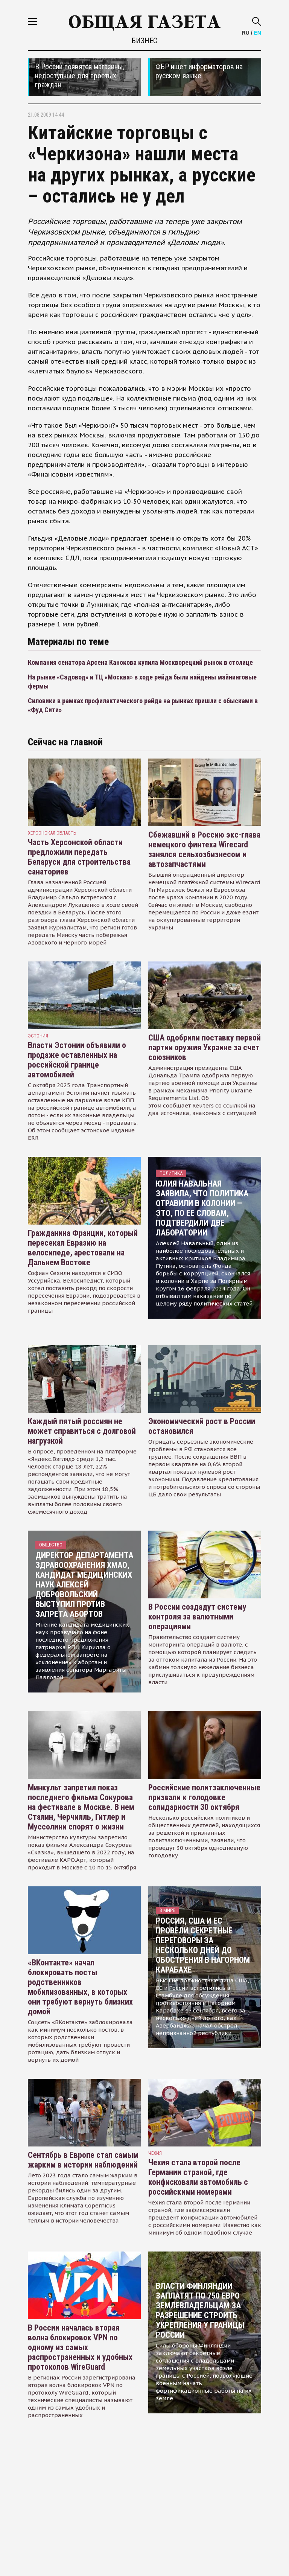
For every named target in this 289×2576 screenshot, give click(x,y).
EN (257, 33)
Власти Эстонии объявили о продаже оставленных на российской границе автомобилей (77, 1059)
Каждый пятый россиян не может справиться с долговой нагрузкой (82, 1431)
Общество (50, 1545)
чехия (155, 2153)
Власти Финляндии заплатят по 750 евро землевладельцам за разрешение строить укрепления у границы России (200, 2310)
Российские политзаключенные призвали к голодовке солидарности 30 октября (204, 1797)
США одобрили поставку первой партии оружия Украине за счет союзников (204, 1047)
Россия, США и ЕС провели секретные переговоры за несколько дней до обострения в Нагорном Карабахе (203, 1945)
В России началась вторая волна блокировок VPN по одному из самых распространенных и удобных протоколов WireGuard (80, 2347)
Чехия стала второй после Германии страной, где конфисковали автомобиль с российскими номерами (198, 2177)
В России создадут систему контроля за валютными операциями (197, 1616)
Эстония (38, 1036)
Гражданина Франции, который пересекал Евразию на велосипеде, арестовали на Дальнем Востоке (83, 1247)
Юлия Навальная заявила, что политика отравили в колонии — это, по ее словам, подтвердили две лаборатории (202, 1208)
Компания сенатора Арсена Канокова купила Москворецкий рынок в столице (140, 662)
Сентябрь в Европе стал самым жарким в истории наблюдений (83, 2159)
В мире (167, 1910)
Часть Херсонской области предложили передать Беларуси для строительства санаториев (79, 857)
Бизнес (144, 40)
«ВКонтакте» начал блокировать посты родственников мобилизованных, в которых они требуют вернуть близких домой (80, 1987)
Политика (171, 1173)
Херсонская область (52, 833)
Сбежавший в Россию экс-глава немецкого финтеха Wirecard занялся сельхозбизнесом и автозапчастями (204, 849)
